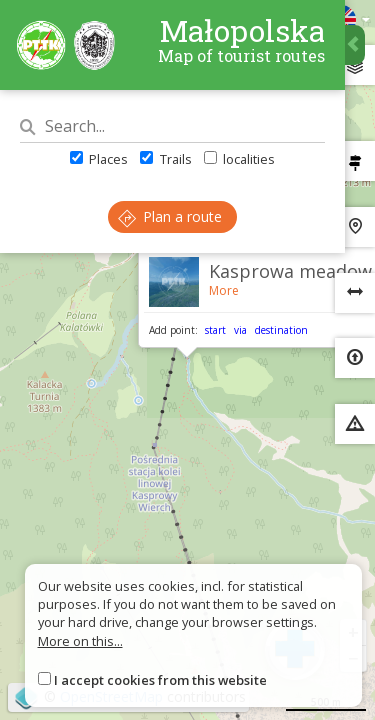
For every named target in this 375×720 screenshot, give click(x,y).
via (240, 330)
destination (281, 330)
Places (99, 159)
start (215, 330)
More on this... (80, 641)
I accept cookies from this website (160, 680)
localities (239, 159)
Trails (165, 159)
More (224, 290)
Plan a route (170, 216)
